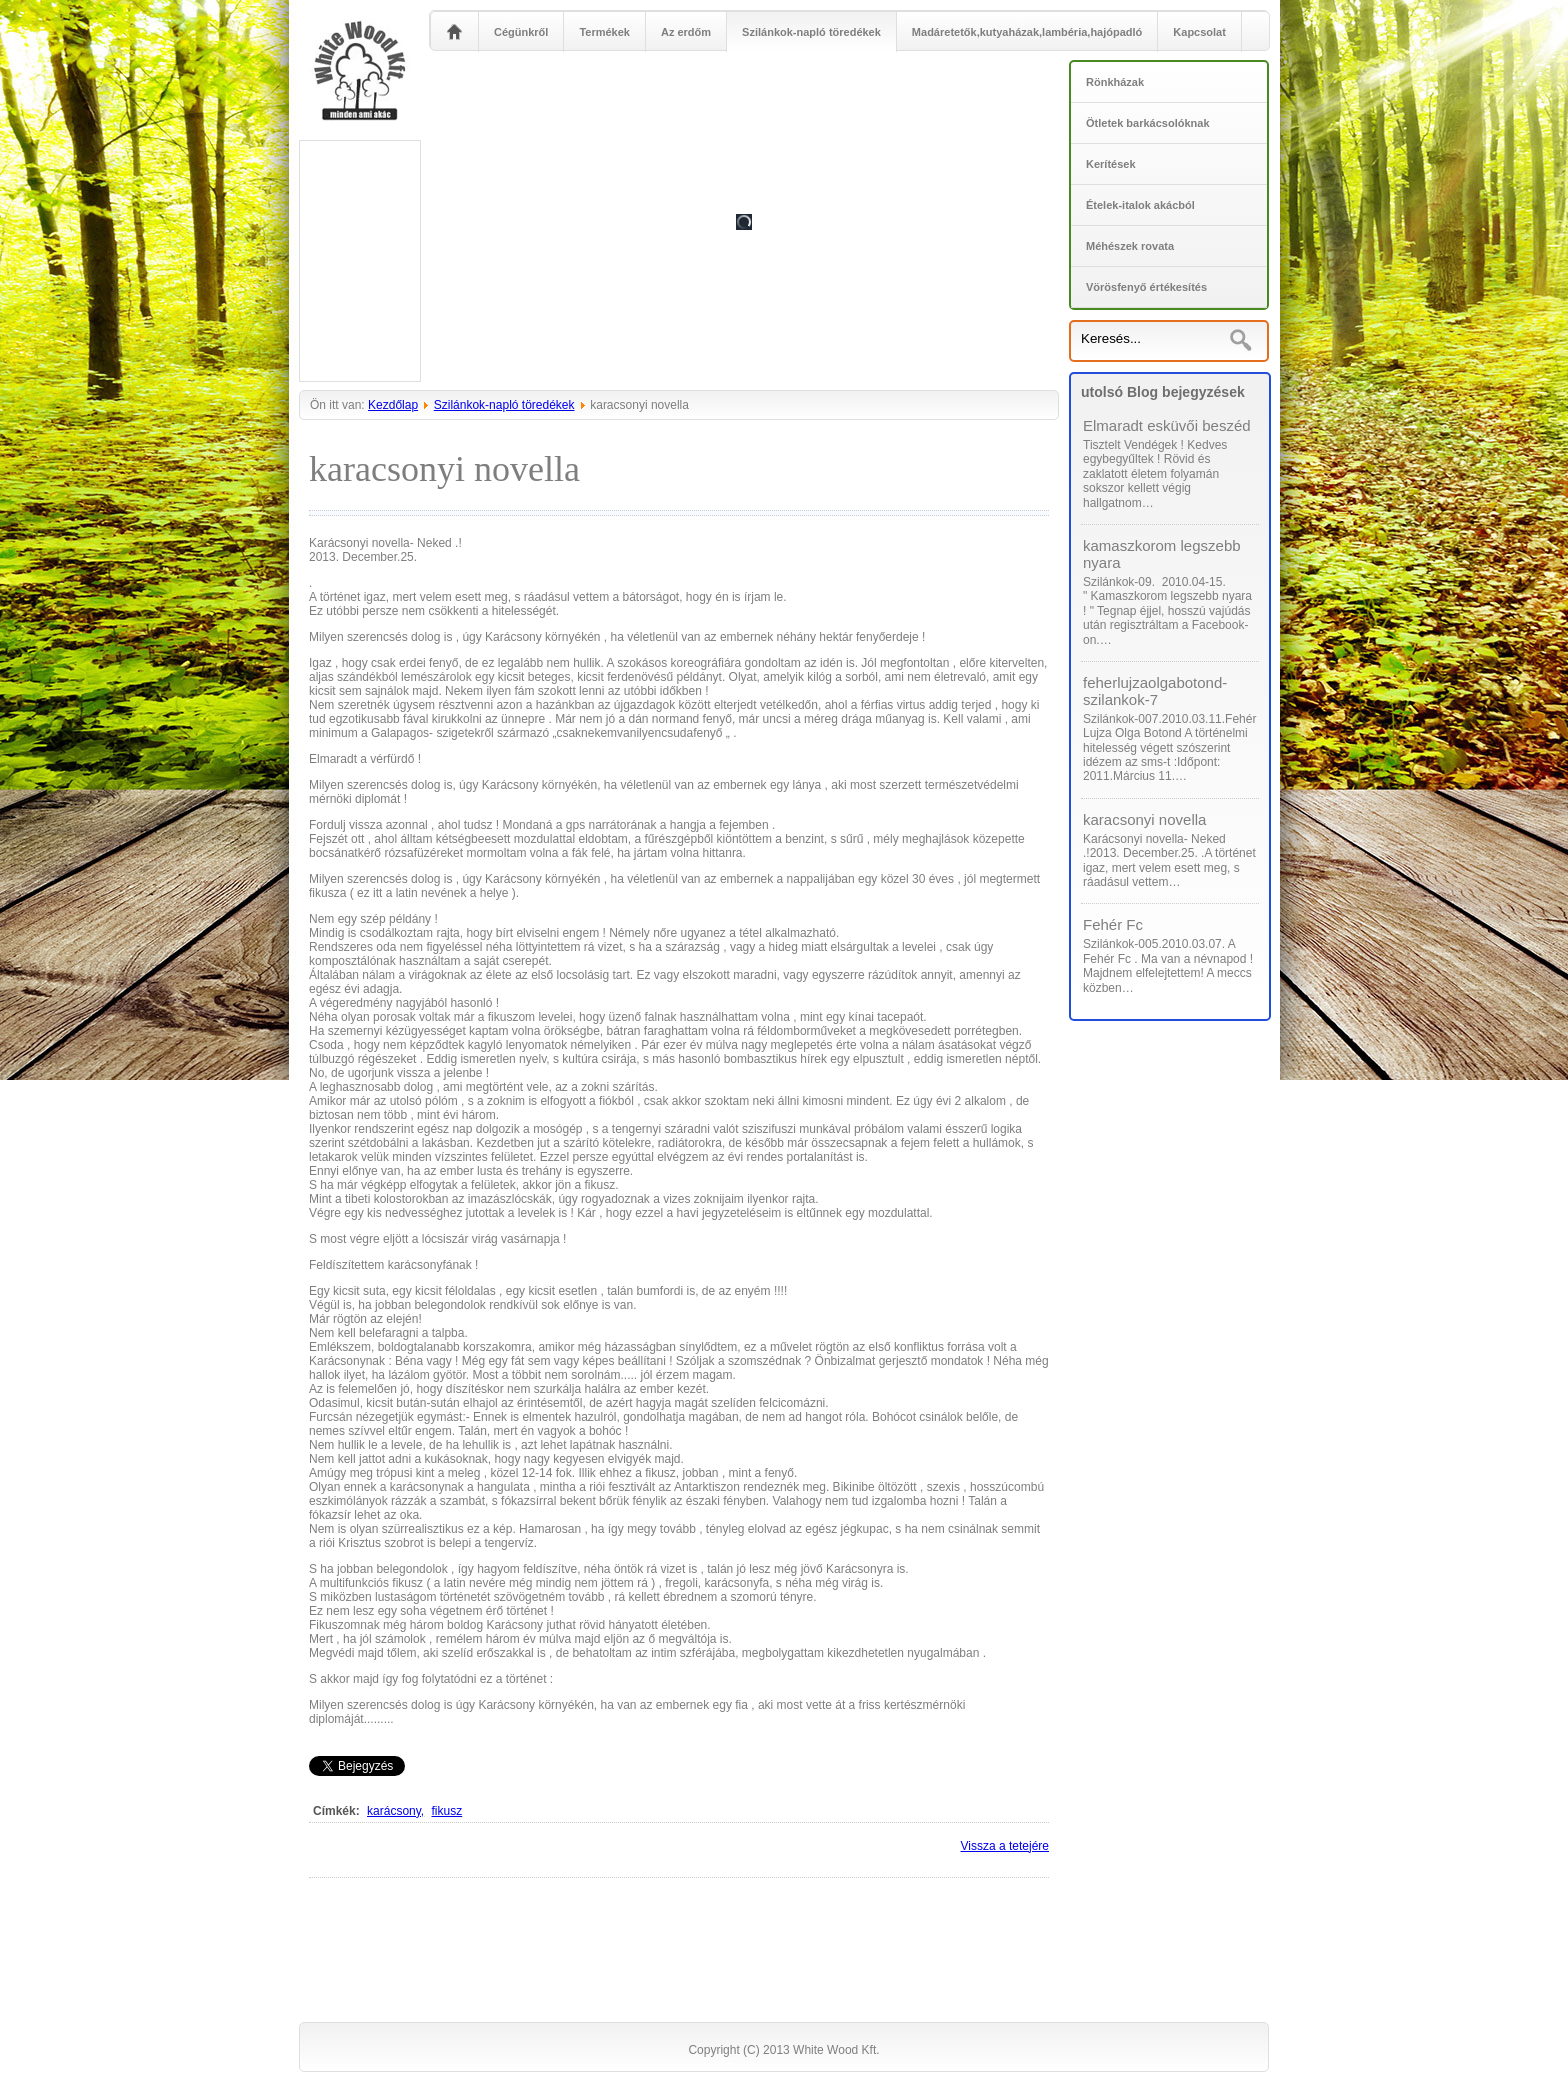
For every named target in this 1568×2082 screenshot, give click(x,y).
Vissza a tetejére (1005, 1846)
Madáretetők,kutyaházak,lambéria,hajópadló (1027, 32)
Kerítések (1111, 164)
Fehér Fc (1113, 924)
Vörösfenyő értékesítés (1146, 287)
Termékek (604, 32)
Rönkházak (1115, 82)
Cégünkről (521, 32)
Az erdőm (686, 32)
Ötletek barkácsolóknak (1148, 123)
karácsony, (395, 1811)
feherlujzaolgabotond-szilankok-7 (1155, 691)
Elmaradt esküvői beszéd (1167, 425)
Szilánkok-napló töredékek (811, 32)
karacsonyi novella (1144, 819)
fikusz (447, 1811)
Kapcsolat (1199, 32)
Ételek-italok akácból (1140, 205)
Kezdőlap (393, 405)
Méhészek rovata (1130, 246)
